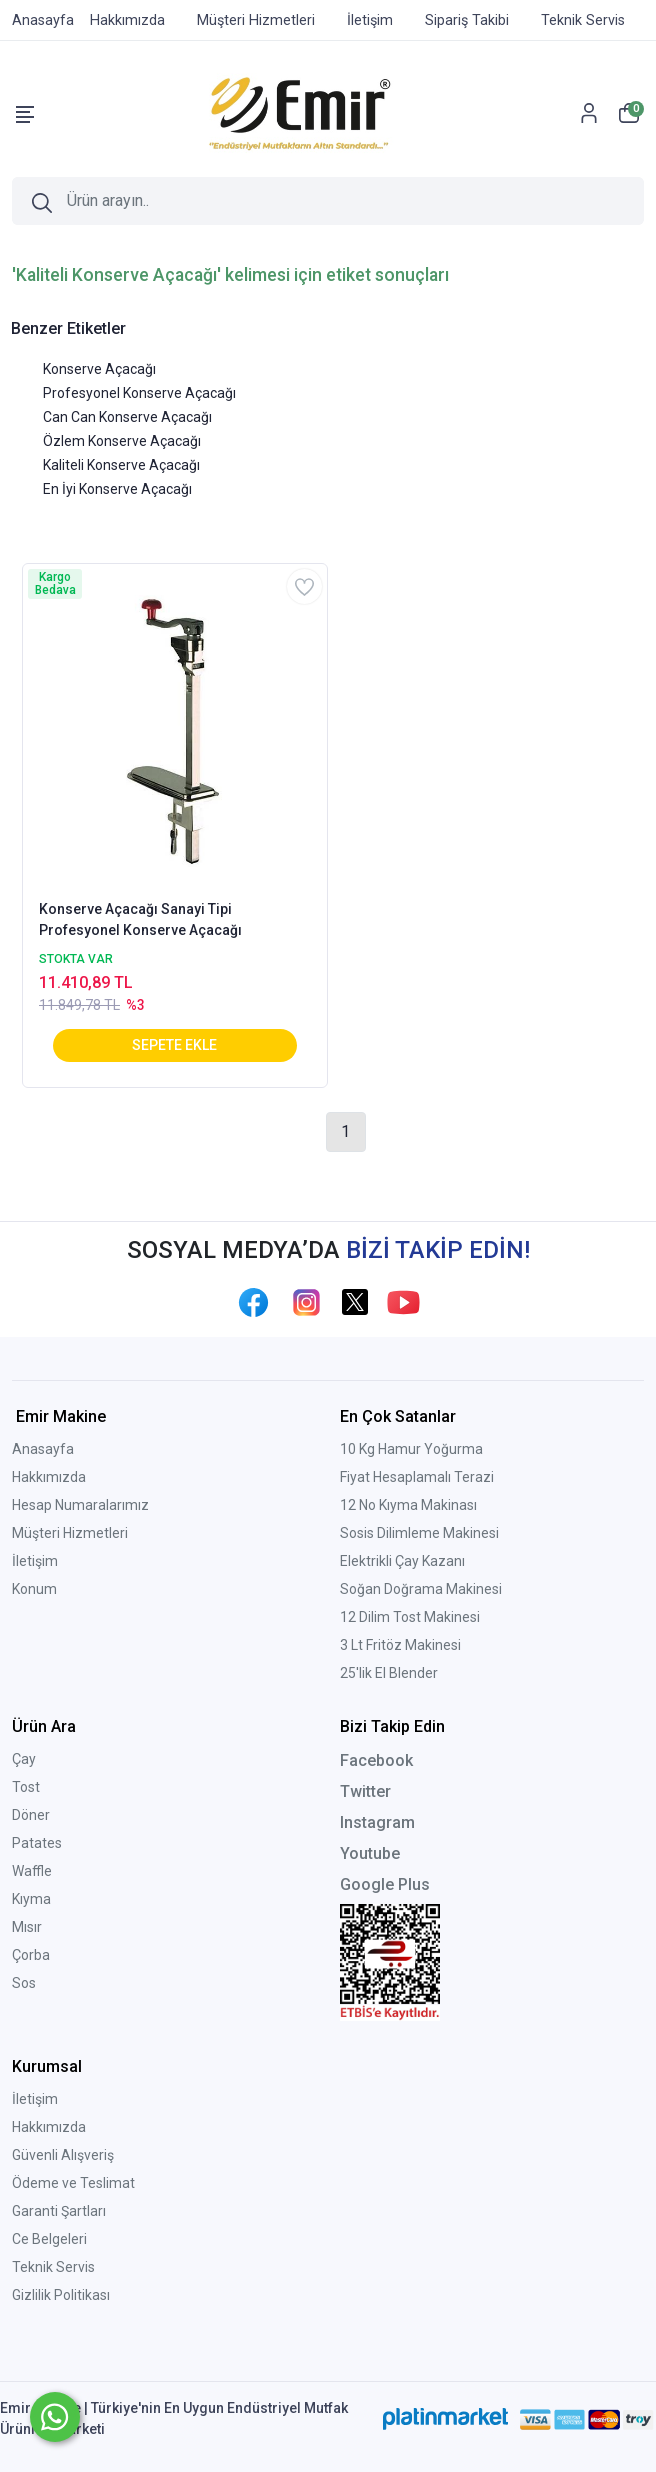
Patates (37, 1843)
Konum (34, 1589)
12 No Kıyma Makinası (408, 1505)
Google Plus (385, 1884)
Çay (24, 1759)
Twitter (365, 1791)
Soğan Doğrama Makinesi (421, 1589)
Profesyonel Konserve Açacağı (139, 393)
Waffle (32, 1871)
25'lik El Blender (389, 1673)
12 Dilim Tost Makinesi (410, 1617)
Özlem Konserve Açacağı (122, 441)
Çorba (31, 1955)
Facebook (376, 1760)
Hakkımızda (49, 1477)
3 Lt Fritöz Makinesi (400, 1645)
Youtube (370, 1853)
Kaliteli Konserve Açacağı (121, 465)
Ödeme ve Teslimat (73, 2183)
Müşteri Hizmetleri (70, 1533)
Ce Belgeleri (49, 2239)
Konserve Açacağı (99, 369)
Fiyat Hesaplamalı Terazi (417, 1477)
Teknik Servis (53, 2267)
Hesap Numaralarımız (80, 1505)
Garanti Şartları (59, 2211)
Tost (26, 1787)
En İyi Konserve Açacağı (117, 489)
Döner (31, 1815)
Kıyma (31, 1899)
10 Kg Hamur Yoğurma (411, 1449)
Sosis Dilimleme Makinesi (419, 1533)
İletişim (35, 1561)
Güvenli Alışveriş (63, 2155)
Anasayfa (43, 1449)
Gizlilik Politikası (61, 2295)
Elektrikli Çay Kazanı (402, 1561)
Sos (24, 1983)
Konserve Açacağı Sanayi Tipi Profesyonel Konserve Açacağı (140, 919)
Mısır (27, 1927)
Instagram (377, 1822)
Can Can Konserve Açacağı (127, 417)
